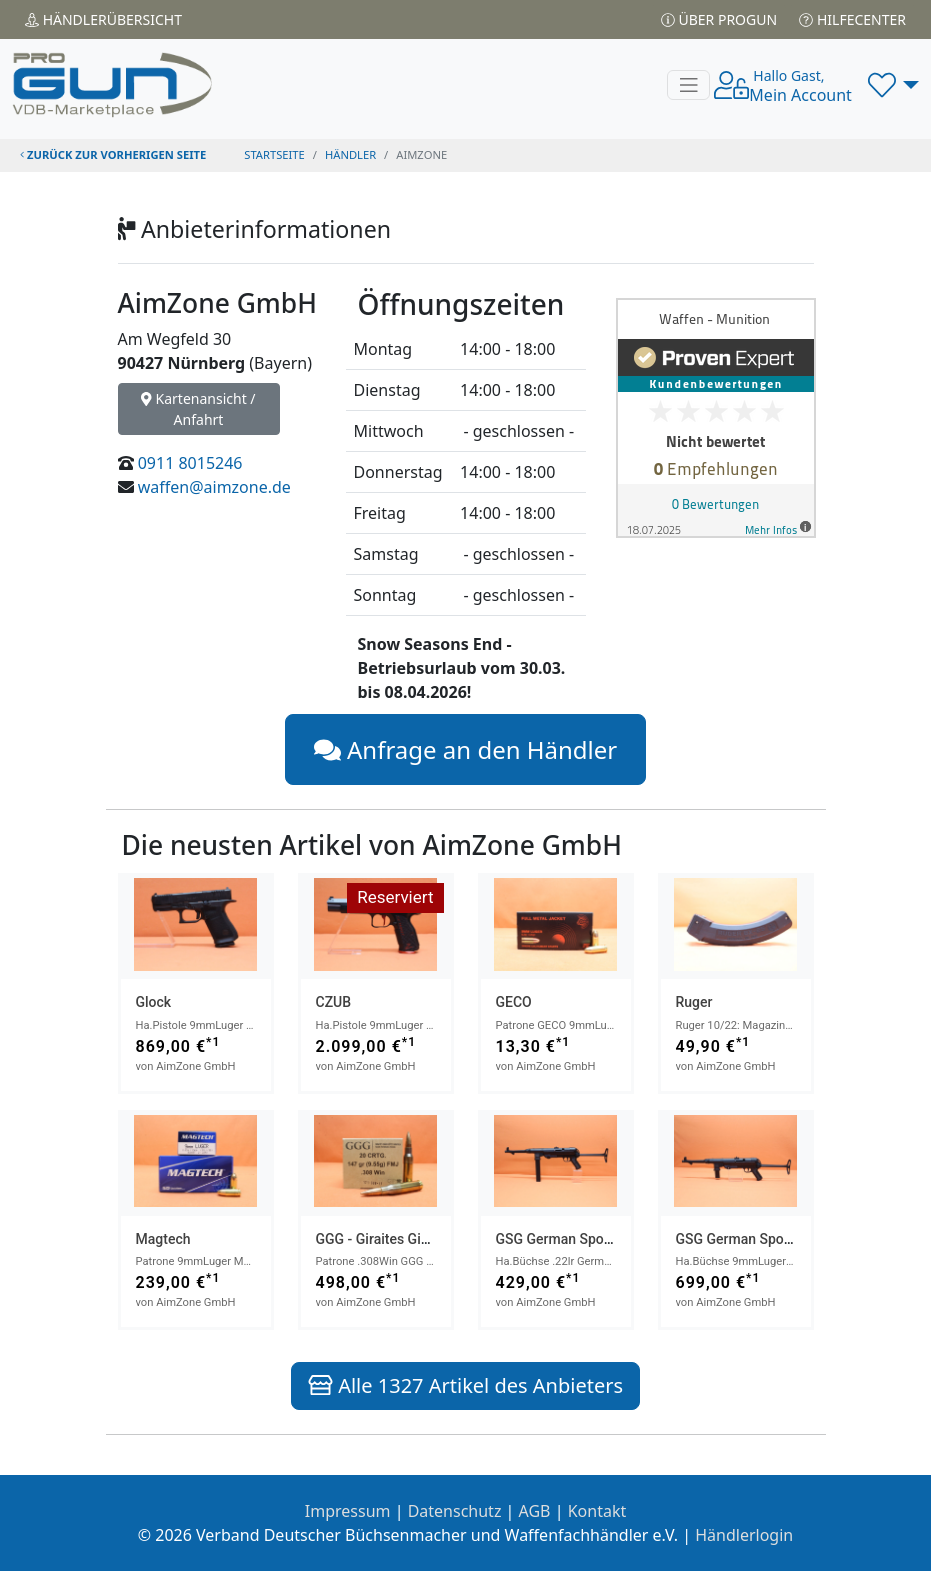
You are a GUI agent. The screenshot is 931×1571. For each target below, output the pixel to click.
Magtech (163, 1239)
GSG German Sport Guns (573, 1239)
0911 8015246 (190, 463)
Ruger (694, 1002)
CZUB (334, 1002)
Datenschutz (455, 1511)
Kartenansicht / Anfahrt (198, 409)
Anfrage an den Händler (465, 749)
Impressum (348, 1511)
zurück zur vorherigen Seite (113, 154)
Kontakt (597, 1511)
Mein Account (800, 86)
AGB (535, 1511)
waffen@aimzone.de (214, 487)
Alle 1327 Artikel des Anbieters (465, 1385)
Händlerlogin (744, 1535)
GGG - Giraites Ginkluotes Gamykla (424, 1239)
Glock (154, 1002)
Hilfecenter (852, 19)
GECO (514, 1002)
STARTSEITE (274, 154)
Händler (103, 19)
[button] (893, 85)
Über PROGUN (719, 19)
